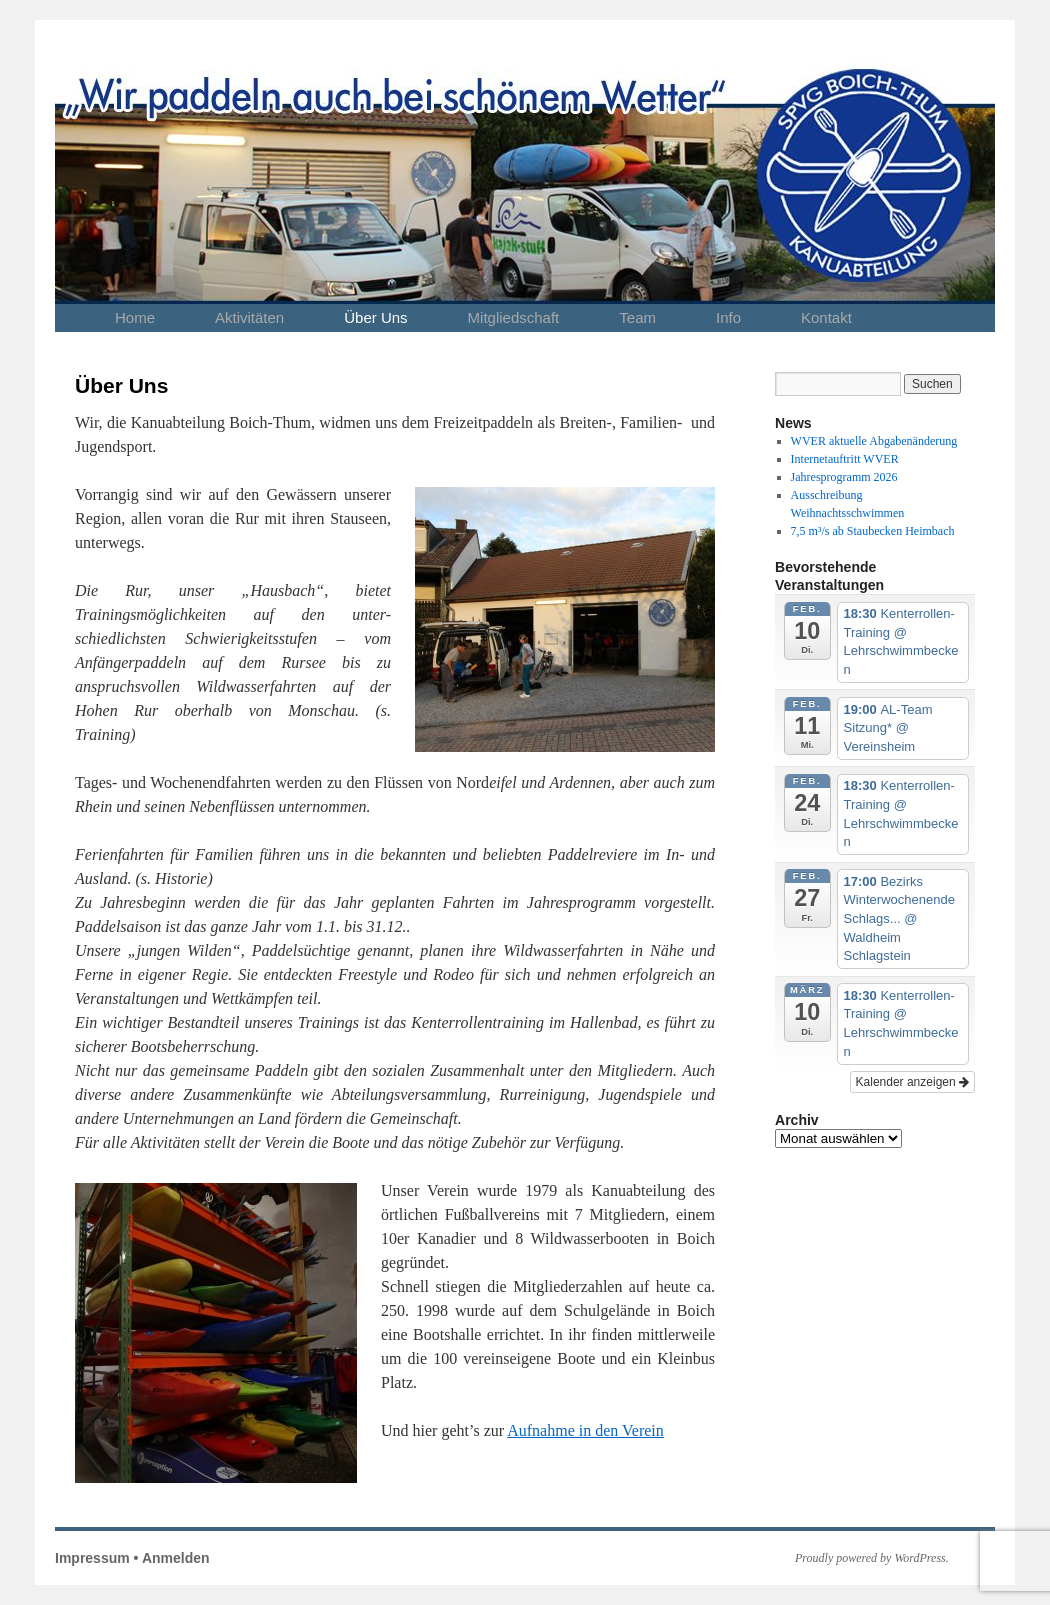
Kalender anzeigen (912, 1082)
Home (135, 317)
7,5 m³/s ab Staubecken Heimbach (873, 531)
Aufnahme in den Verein (585, 1430)
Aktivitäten (249, 317)
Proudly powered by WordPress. (872, 1558)
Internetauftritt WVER (845, 459)
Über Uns (375, 317)
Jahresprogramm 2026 (844, 477)
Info (728, 317)
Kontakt (826, 317)
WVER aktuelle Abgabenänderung (874, 441)
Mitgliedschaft (514, 317)
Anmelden (176, 1558)
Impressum (92, 1558)
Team (637, 317)
